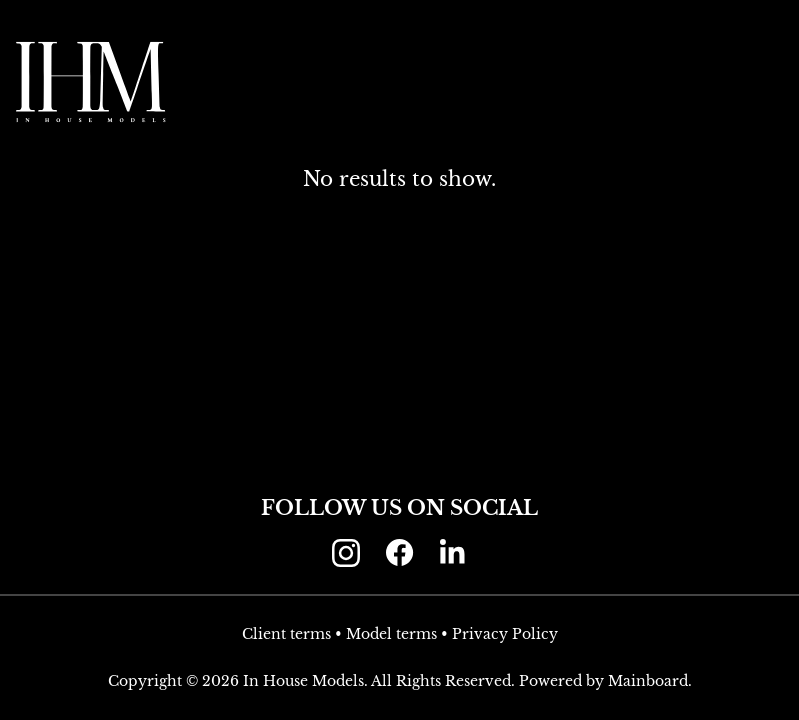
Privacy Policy (505, 634)
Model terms (391, 634)
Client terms (286, 634)
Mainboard (648, 681)
